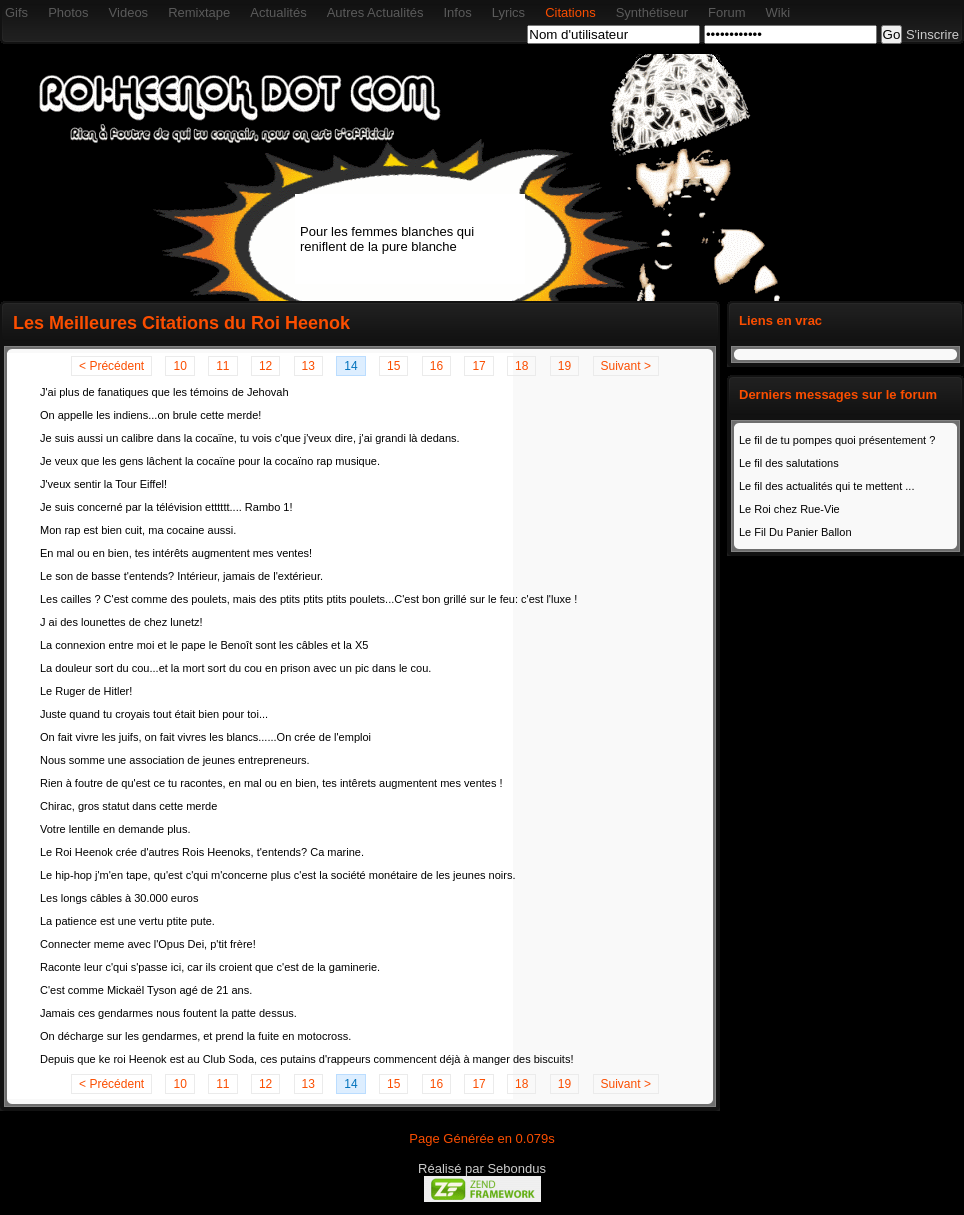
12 (265, 366)
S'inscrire (932, 34)
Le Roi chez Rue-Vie (789, 509)
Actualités (278, 12)
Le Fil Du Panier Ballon (795, 532)
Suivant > (626, 366)
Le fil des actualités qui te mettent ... (826, 486)
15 (393, 366)
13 (308, 366)
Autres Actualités (375, 12)
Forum (727, 12)
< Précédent (111, 366)
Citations (570, 12)
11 (222, 366)
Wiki (778, 12)
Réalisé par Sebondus (482, 1168)
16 (436, 366)
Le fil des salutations (789, 463)
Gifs (16, 12)
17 (478, 366)
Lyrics (508, 12)
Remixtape (199, 12)
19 (564, 366)
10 (179, 366)
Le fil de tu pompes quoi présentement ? (837, 440)
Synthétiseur (652, 12)
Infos (457, 12)
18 (521, 366)
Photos (68, 12)
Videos (129, 12)
